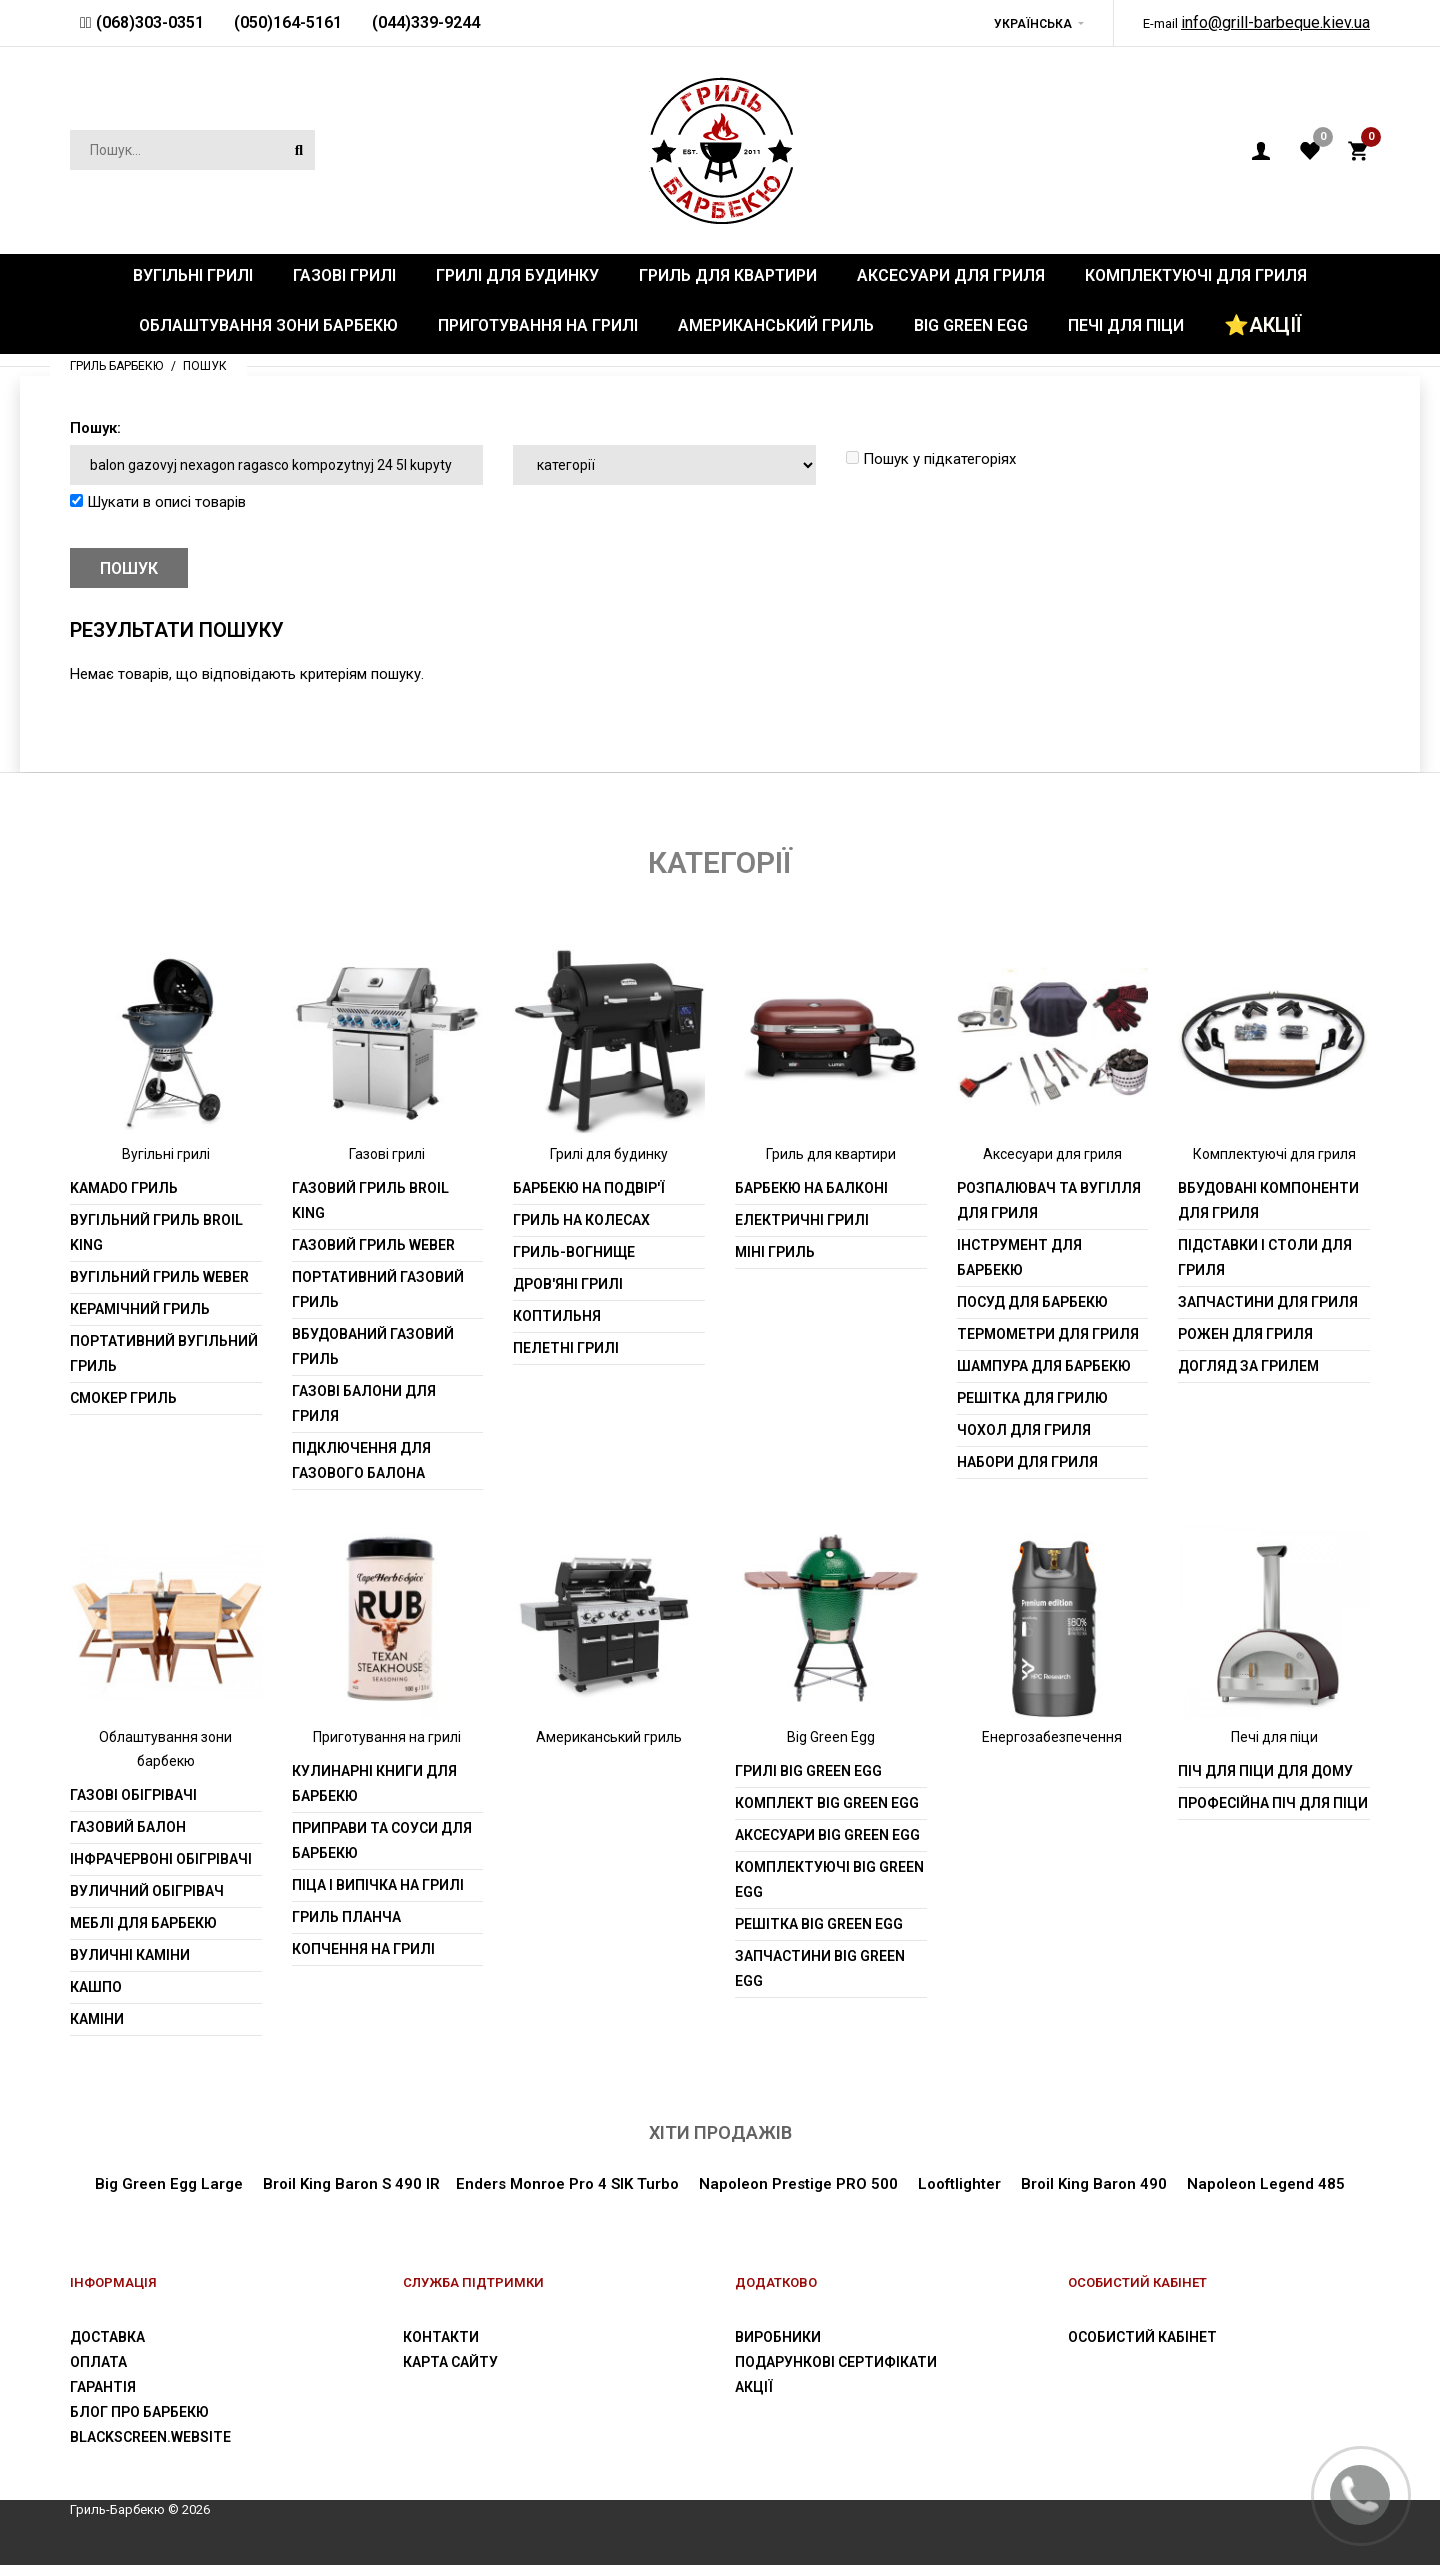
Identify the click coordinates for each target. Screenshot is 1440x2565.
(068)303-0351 (148, 22)
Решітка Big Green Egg (819, 1924)
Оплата (98, 2362)
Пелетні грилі (566, 1348)
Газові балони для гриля (364, 1403)
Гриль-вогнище (574, 1252)
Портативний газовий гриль (378, 1289)
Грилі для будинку (609, 1154)
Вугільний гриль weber (159, 1277)
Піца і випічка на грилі (378, 1885)
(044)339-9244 (426, 22)
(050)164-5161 (288, 22)
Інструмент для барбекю (1019, 1257)
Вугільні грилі (166, 1154)
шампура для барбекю (1044, 1366)
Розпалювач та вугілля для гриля (1049, 1200)
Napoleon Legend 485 (1266, 2184)
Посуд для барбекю (1032, 1302)
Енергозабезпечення (1052, 1737)
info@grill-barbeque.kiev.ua (1275, 22)
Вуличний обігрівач (147, 1891)
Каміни (97, 2019)
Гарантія (103, 2387)
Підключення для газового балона (361, 1460)
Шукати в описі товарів (158, 502)
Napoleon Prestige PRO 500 (796, 2184)
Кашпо (96, 1987)
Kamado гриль (124, 1188)
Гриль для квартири (831, 1154)
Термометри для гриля (1048, 1334)
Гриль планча (346, 1917)
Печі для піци (1274, 1737)
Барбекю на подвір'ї (589, 1188)
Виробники (778, 2337)
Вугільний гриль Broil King (156, 1232)
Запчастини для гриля (1268, 1302)
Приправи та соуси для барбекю (382, 1840)
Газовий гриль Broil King (370, 1200)
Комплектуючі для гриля (1274, 1154)
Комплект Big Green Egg (827, 1803)
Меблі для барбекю (143, 1923)
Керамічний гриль (140, 1309)
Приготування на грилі (387, 1737)
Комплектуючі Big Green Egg (829, 1879)
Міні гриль (775, 1252)
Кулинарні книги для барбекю (374, 1783)
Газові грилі (387, 1154)
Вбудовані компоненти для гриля (1268, 1200)
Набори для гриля (1027, 1462)
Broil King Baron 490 (1094, 2184)
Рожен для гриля (1245, 1334)
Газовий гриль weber (373, 1245)
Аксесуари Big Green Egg (827, 1835)
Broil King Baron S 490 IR (351, 2184)
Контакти (441, 2337)
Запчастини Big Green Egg (820, 1968)
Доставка (107, 2337)
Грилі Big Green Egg (808, 1771)
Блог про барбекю (139, 2412)
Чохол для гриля (1024, 1430)
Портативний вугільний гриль (164, 1353)
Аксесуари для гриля (1052, 1154)
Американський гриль (609, 1737)
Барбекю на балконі (811, 1188)
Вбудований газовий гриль (373, 1346)
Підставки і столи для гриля (1265, 1257)
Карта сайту (450, 2362)
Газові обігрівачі (133, 1795)
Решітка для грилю (1032, 1398)
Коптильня (557, 1316)
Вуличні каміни (130, 1955)
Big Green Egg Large (169, 2184)
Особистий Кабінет (1142, 2337)
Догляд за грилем (1248, 1366)
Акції (754, 2387)
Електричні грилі (802, 1220)
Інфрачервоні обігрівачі (161, 1859)
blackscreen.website (150, 2437)
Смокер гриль (123, 1398)
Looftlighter (959, 2184)
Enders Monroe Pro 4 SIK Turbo (567, 2184)
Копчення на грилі (363, 1949)
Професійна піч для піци (1273, 1803)
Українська (1033, 24)
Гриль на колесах (581, 1220)
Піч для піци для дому (1265, 1771)
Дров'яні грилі (568, 1284)
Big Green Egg (831, 1737)
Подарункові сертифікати (836, 2362)
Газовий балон (128, 1827)
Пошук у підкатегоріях (931, 459)
